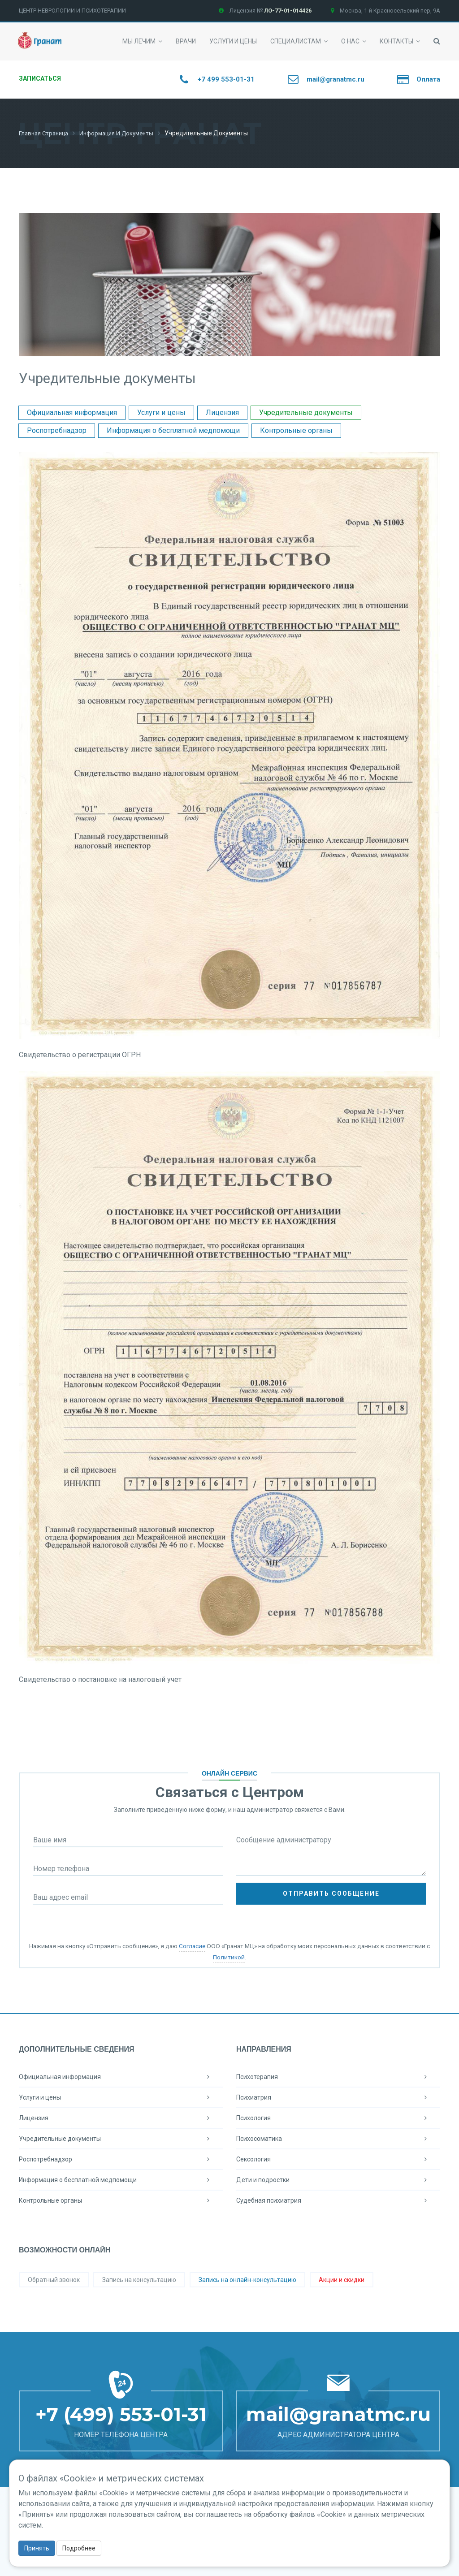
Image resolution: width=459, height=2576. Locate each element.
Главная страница (46, 133)
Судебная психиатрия (338, 2200)
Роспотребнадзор (57, 430)
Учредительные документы (306, 412)
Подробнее (78, 2548)
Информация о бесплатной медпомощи (173, 430)
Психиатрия (338, 2097)
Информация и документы (124, 133)
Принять (36, 2548)
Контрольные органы (296, 430)
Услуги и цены (161, 412)
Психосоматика (338, 2138)
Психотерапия (338, 2076)
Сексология (338, 2158)
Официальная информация (72, 412)
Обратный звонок (54, 2279)
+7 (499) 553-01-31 (121, 2413)
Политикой (229, 1956)
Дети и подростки (338, 2179)
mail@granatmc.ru (338, 2413)
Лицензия (222, 412)
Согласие (192, 1945)
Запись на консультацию (139, 2279)
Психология (338, 2117)
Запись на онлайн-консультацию (247, 2279)
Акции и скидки (341, 2279)
